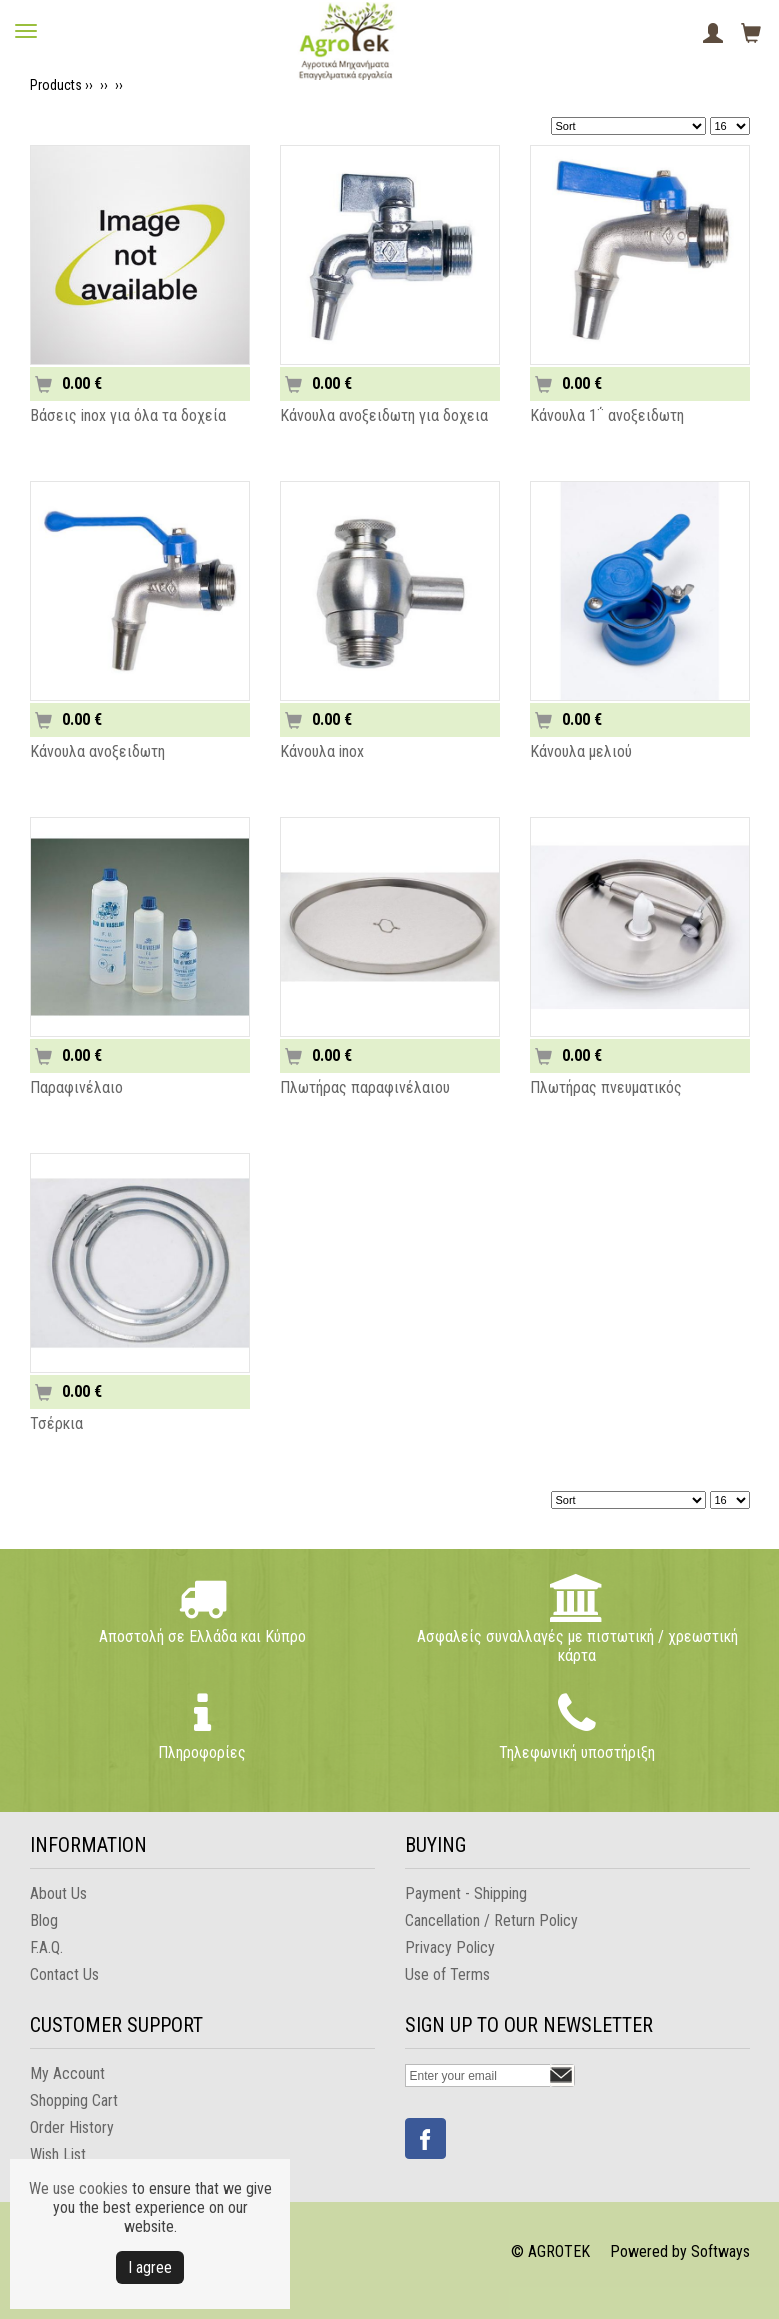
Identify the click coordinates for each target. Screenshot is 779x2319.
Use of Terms (447, 1974)
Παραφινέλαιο (76, 1087)
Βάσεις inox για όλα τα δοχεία (128, 415)
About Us (58, 1893)
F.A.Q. (46, 1947)
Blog (44, 1920)
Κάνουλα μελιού (581, 751)
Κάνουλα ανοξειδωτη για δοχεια (384, 415)
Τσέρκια (56, 1423)
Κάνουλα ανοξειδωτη (97, 751)
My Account (67, 2073)
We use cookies (78, 2188)
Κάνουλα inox (322, 751)
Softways (720, 2251)
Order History (72, 2127)
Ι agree (150, 2267)
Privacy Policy (450, 1947)
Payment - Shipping (466, 1893)
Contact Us (64, 1974)
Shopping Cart (74, 2100)
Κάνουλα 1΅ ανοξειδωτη (607, 415)
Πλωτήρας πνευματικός (606, 1087)
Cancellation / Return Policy (491, 1920)
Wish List (58, 2154)
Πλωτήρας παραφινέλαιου (365, 1087)
